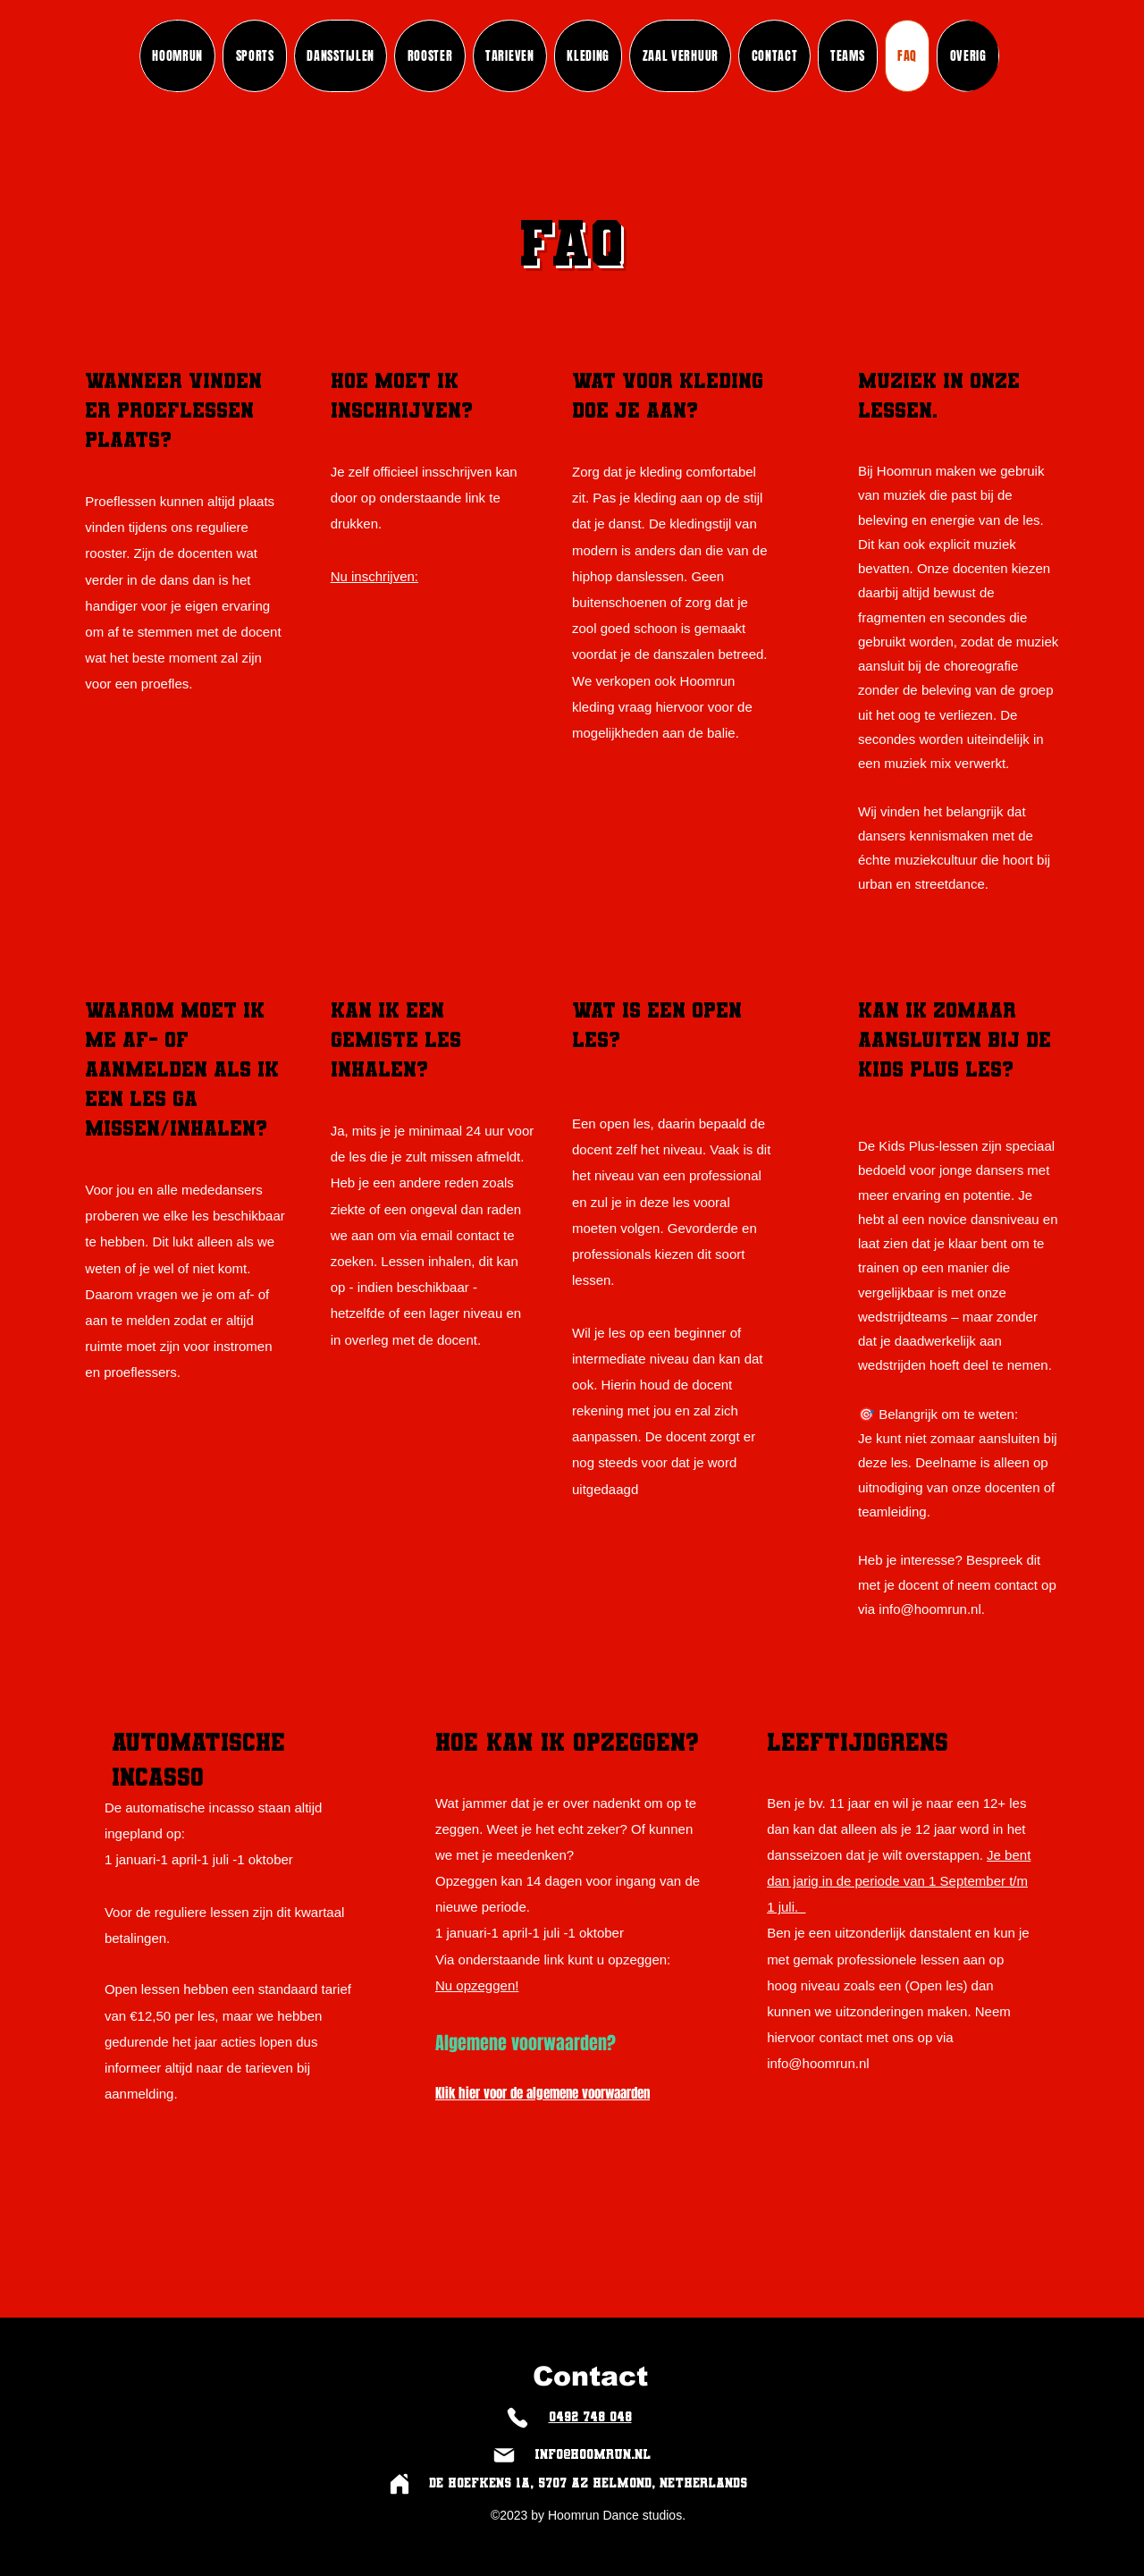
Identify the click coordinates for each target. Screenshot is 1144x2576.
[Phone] (517, 2417)
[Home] (399, 2483)
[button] (848, 56)
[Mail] (504, 2455)
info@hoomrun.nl (929, 1609)
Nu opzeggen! (476, 1985)
